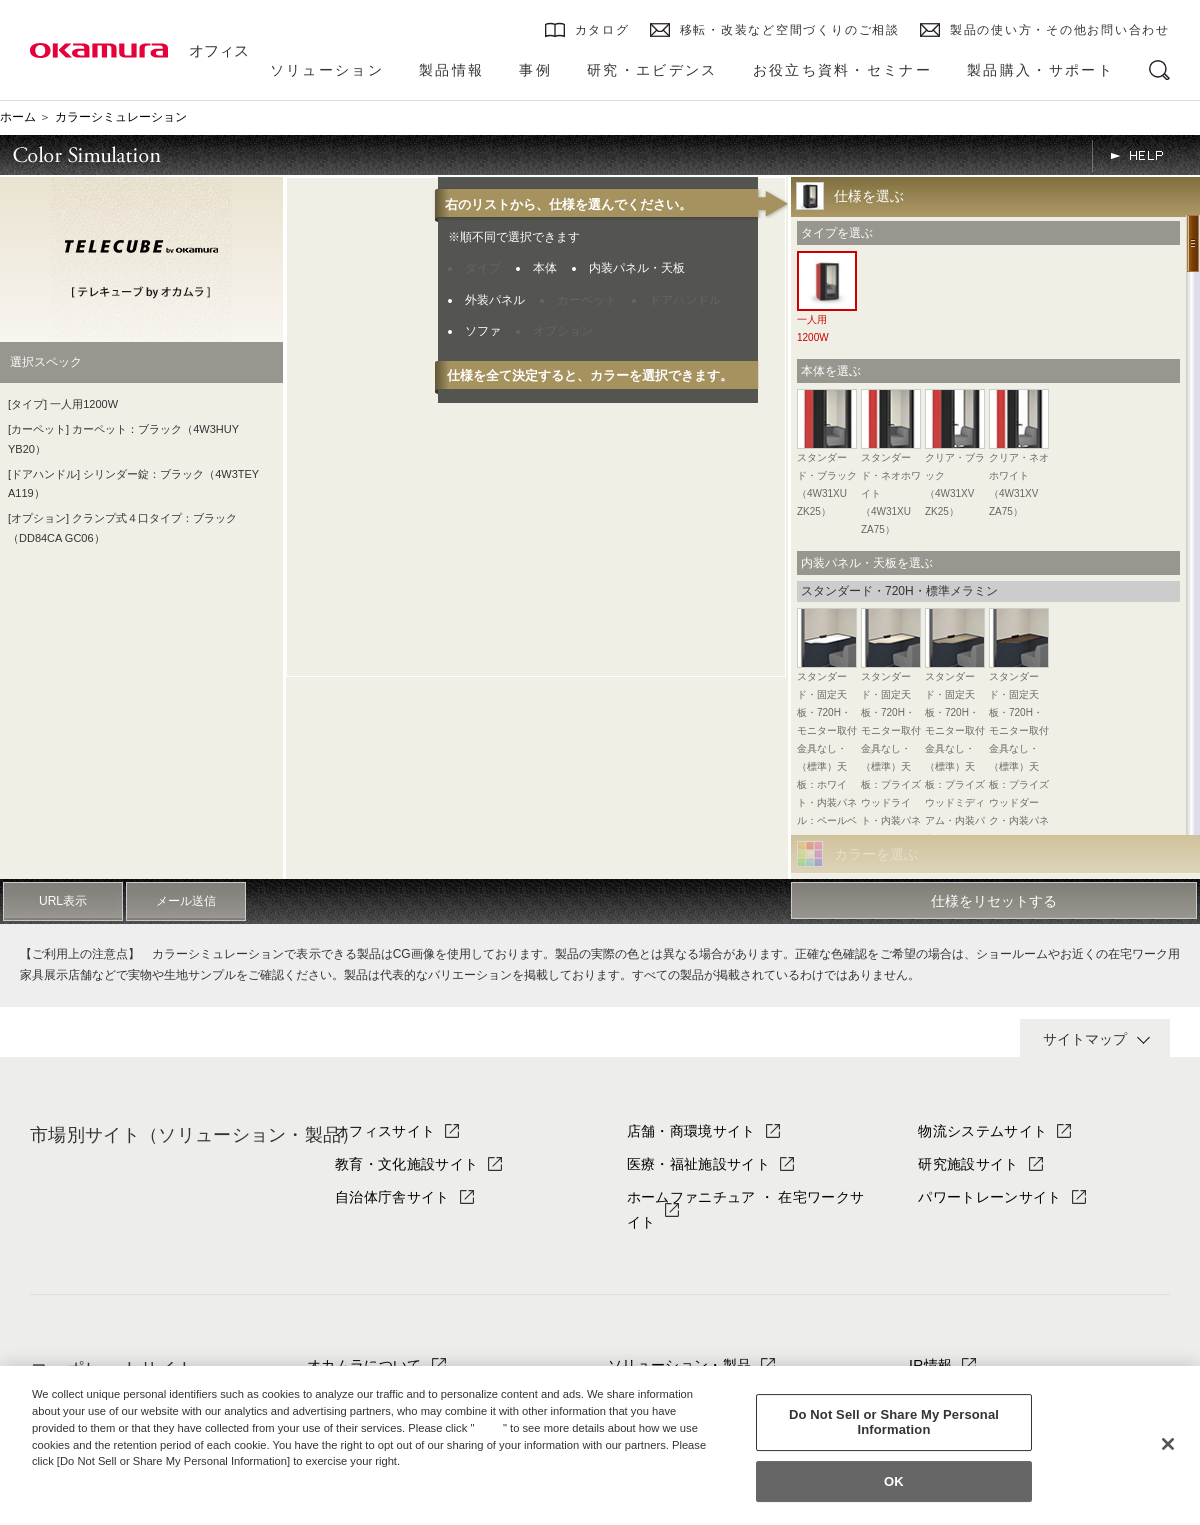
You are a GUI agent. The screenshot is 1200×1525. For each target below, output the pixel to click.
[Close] (1168, 1444)
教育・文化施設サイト (406, 1164)
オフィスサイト (385, 1131)
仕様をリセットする (994, 901)
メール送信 (186, 901)
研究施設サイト (968, 1164)
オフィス (219, 50)
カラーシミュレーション (121, 117)
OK (894, 1481)
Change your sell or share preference (136, 1495)
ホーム (18, 117)
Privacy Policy (75, 1478)
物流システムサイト (982, 1131)
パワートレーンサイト (989, 1197)
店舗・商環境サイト (691, 1131)
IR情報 (930, 1365)
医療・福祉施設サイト (698, 1164)
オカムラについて (364, 1365)
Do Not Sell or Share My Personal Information (894, 1422)
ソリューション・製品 (679, 1365)
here (491, 1428)
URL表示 (63, 901)
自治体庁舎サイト (392, 1197)
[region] (600, 1445)
